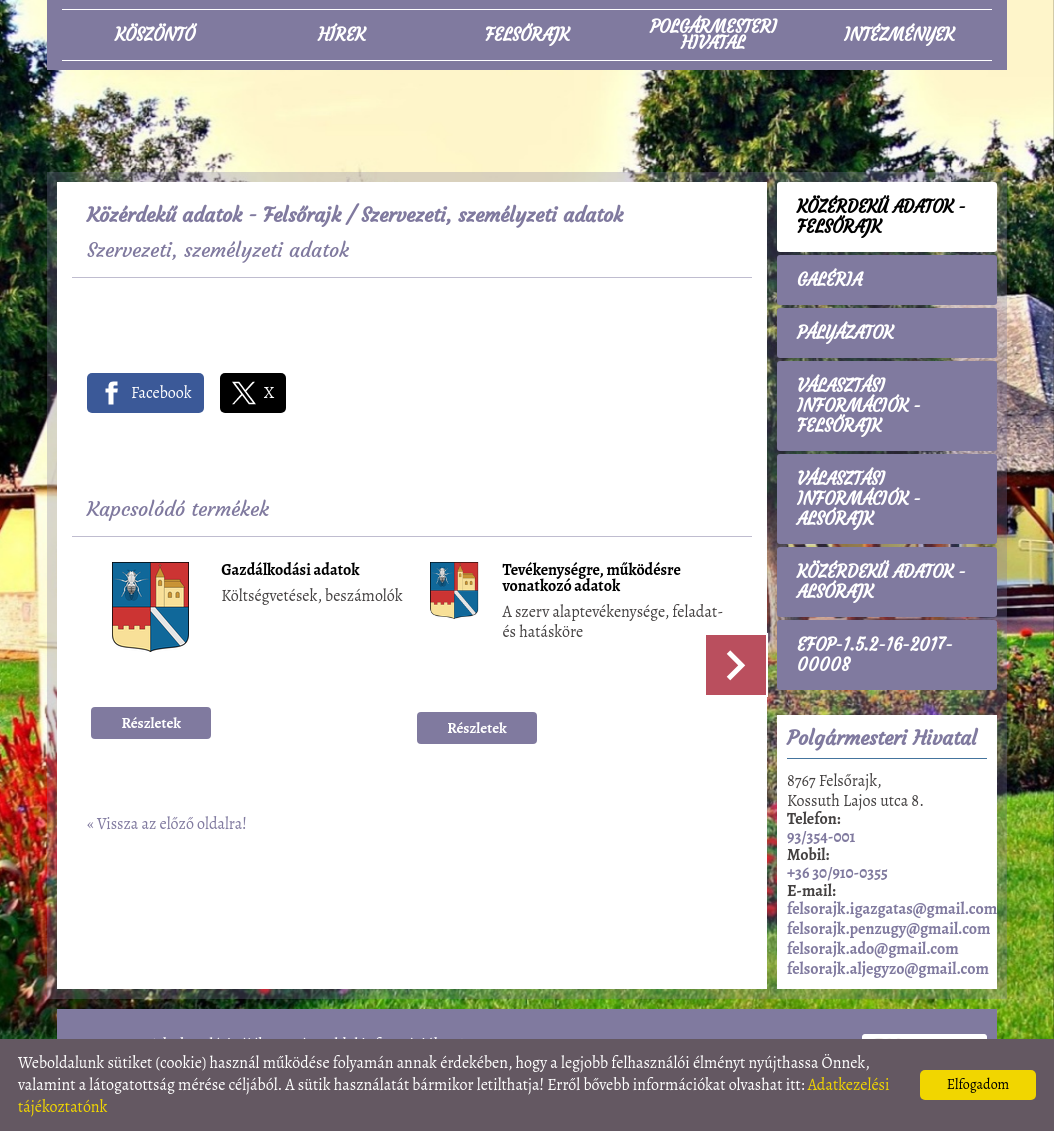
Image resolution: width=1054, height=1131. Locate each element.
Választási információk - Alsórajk (859, 499)
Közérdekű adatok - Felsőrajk (214, 214)
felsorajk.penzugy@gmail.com (888, 929)
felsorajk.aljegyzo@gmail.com (888, 969)
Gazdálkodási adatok (290, 571)
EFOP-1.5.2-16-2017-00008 (875, 655)
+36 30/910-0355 (837, 873)
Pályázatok (845, 333)
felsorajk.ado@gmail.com (873, 949)
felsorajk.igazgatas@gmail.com (892, 909)
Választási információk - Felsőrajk (859, 406)
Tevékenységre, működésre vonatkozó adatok (591, 579)
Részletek (152, 723)
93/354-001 (821, 837)
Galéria (829, 280)
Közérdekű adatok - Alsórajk (881, 582)
